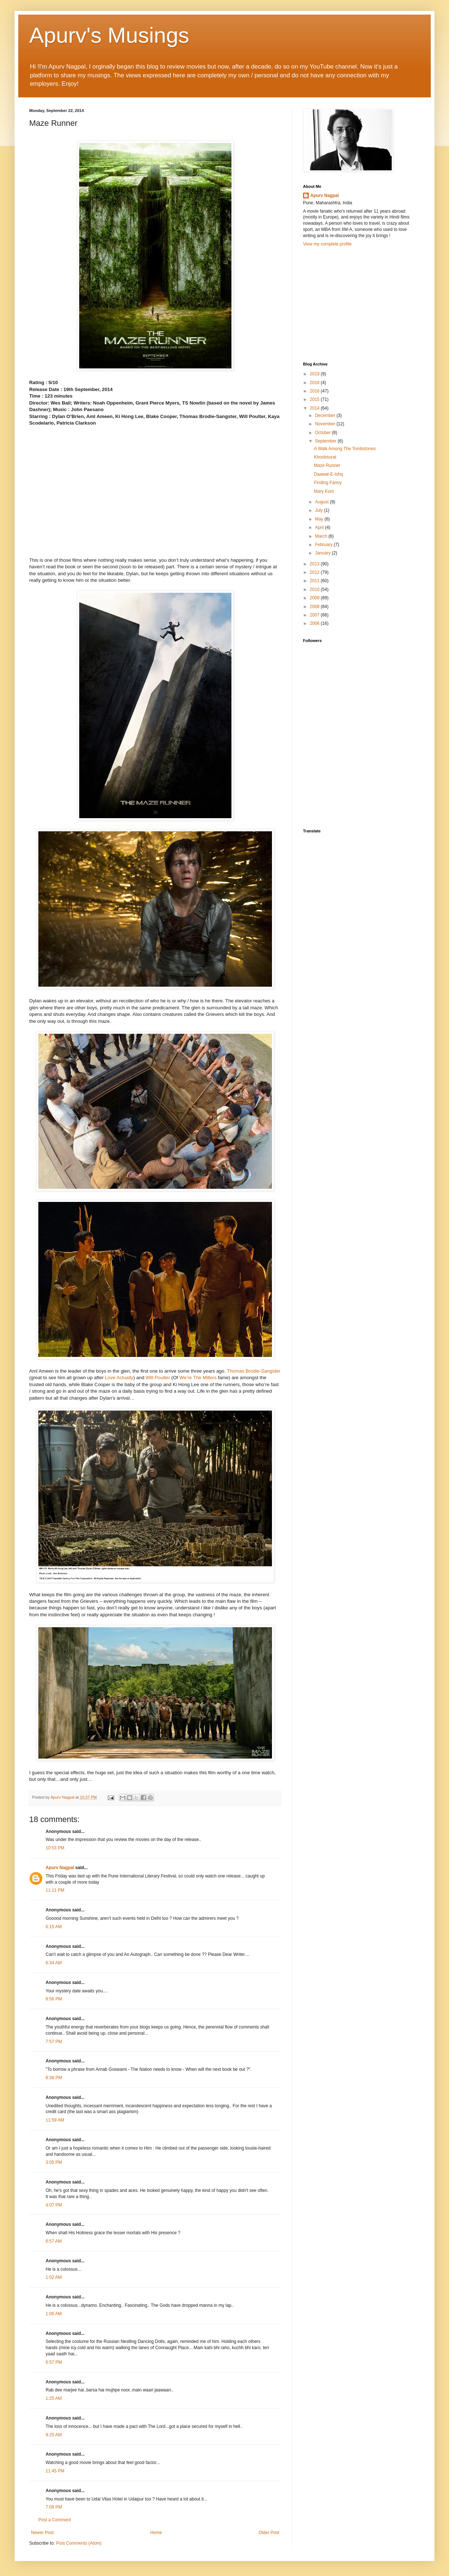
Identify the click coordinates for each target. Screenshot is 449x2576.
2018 (315, 382)
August (322, 501)
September (326, 441)
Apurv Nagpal (60, 1867)
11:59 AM (55, 2120)
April (320, 527)
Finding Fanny (328, 482)
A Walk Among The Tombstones (345, 448)
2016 (315, 391)
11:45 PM (55, 2470)
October (323, 432)
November (326, 423)
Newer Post (42, 2532)
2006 (315, 623)
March (322, 536)
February (324, 544)
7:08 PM (54, 2507)
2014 (315, 408)
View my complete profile (327, 244)
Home (156, 2532)
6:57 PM (54, 2362)
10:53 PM (55, 1847)
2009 (315, 597)
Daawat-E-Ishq (328, 474)
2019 (315, 373)
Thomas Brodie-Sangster (253, 1371)
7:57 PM (54, 2041)
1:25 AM (54, 2398)
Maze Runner (327, 465)
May (320, 519)
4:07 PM (54, 2205)
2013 (315, 563)
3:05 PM (54, 2162)
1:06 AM (54, 2313)
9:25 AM (54, 2434)
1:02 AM (54, 2277)
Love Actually (119, 1377)
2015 (315, 399)
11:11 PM (55, 1890)
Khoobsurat (325, 457)
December (326, 415)
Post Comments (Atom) (78, 2543)
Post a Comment (54, 2519)
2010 (315, 589)
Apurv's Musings (109, 35)
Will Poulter (158, 1377)
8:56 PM (54, 1998)
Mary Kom (324, 491)
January (323, 553)
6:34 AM (54, 1962)
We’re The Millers (197, 1377)
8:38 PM (54, 2077)
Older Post (268, 2532)
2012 (315, 572)
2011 (315, 580)
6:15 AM (54, 1926)
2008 (315, 606)
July (319, 510)
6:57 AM (54, 2241)
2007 (315, 615)
